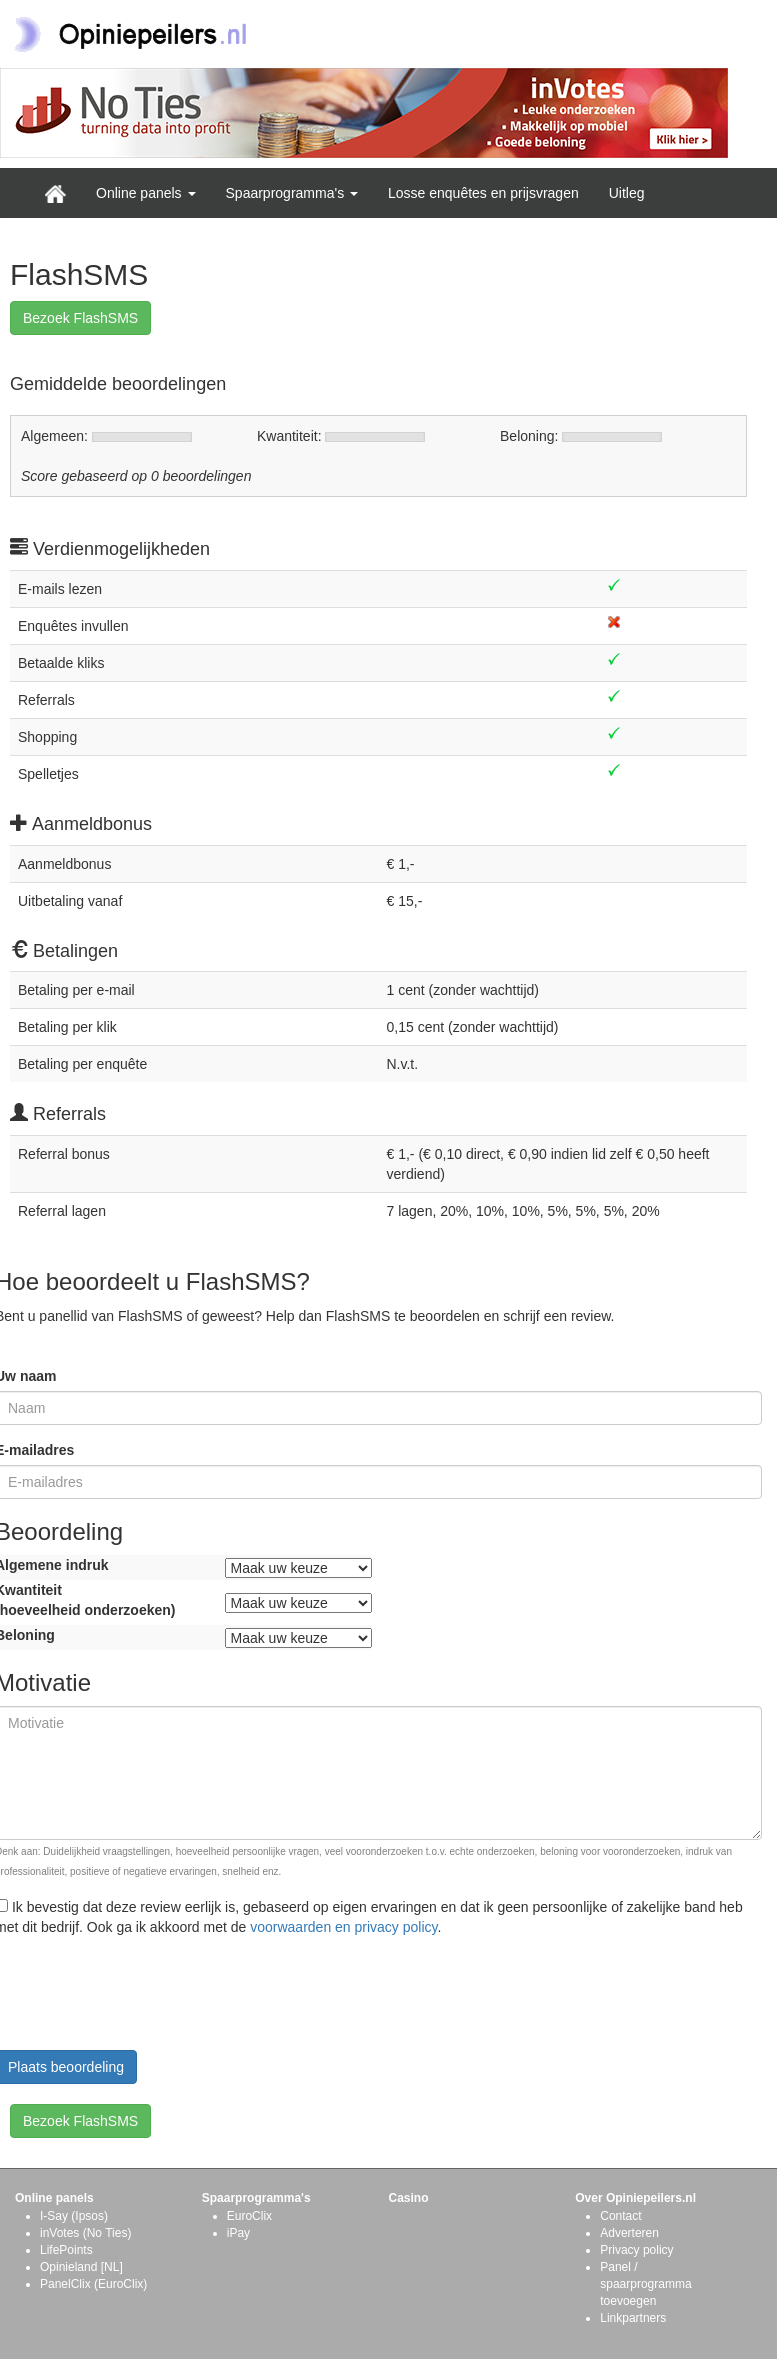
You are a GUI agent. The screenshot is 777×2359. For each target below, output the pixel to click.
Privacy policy (636, 2250)
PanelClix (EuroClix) (93, 2284)
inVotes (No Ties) (85, 2233)
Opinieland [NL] (81, 2267)
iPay (238, 2233)
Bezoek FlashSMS (80, 318)
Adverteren (629, 2233)
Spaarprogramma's (292, 193)
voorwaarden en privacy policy (343, 1927)
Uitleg (627, 193)
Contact (620, 2216)
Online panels (146, 193)
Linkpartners (633, 2318)
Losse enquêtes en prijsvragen (483, 193)
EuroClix (249, 2216)
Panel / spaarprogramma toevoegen (645, 2284)
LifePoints (66, 2250)
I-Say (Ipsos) (74, 2216)
